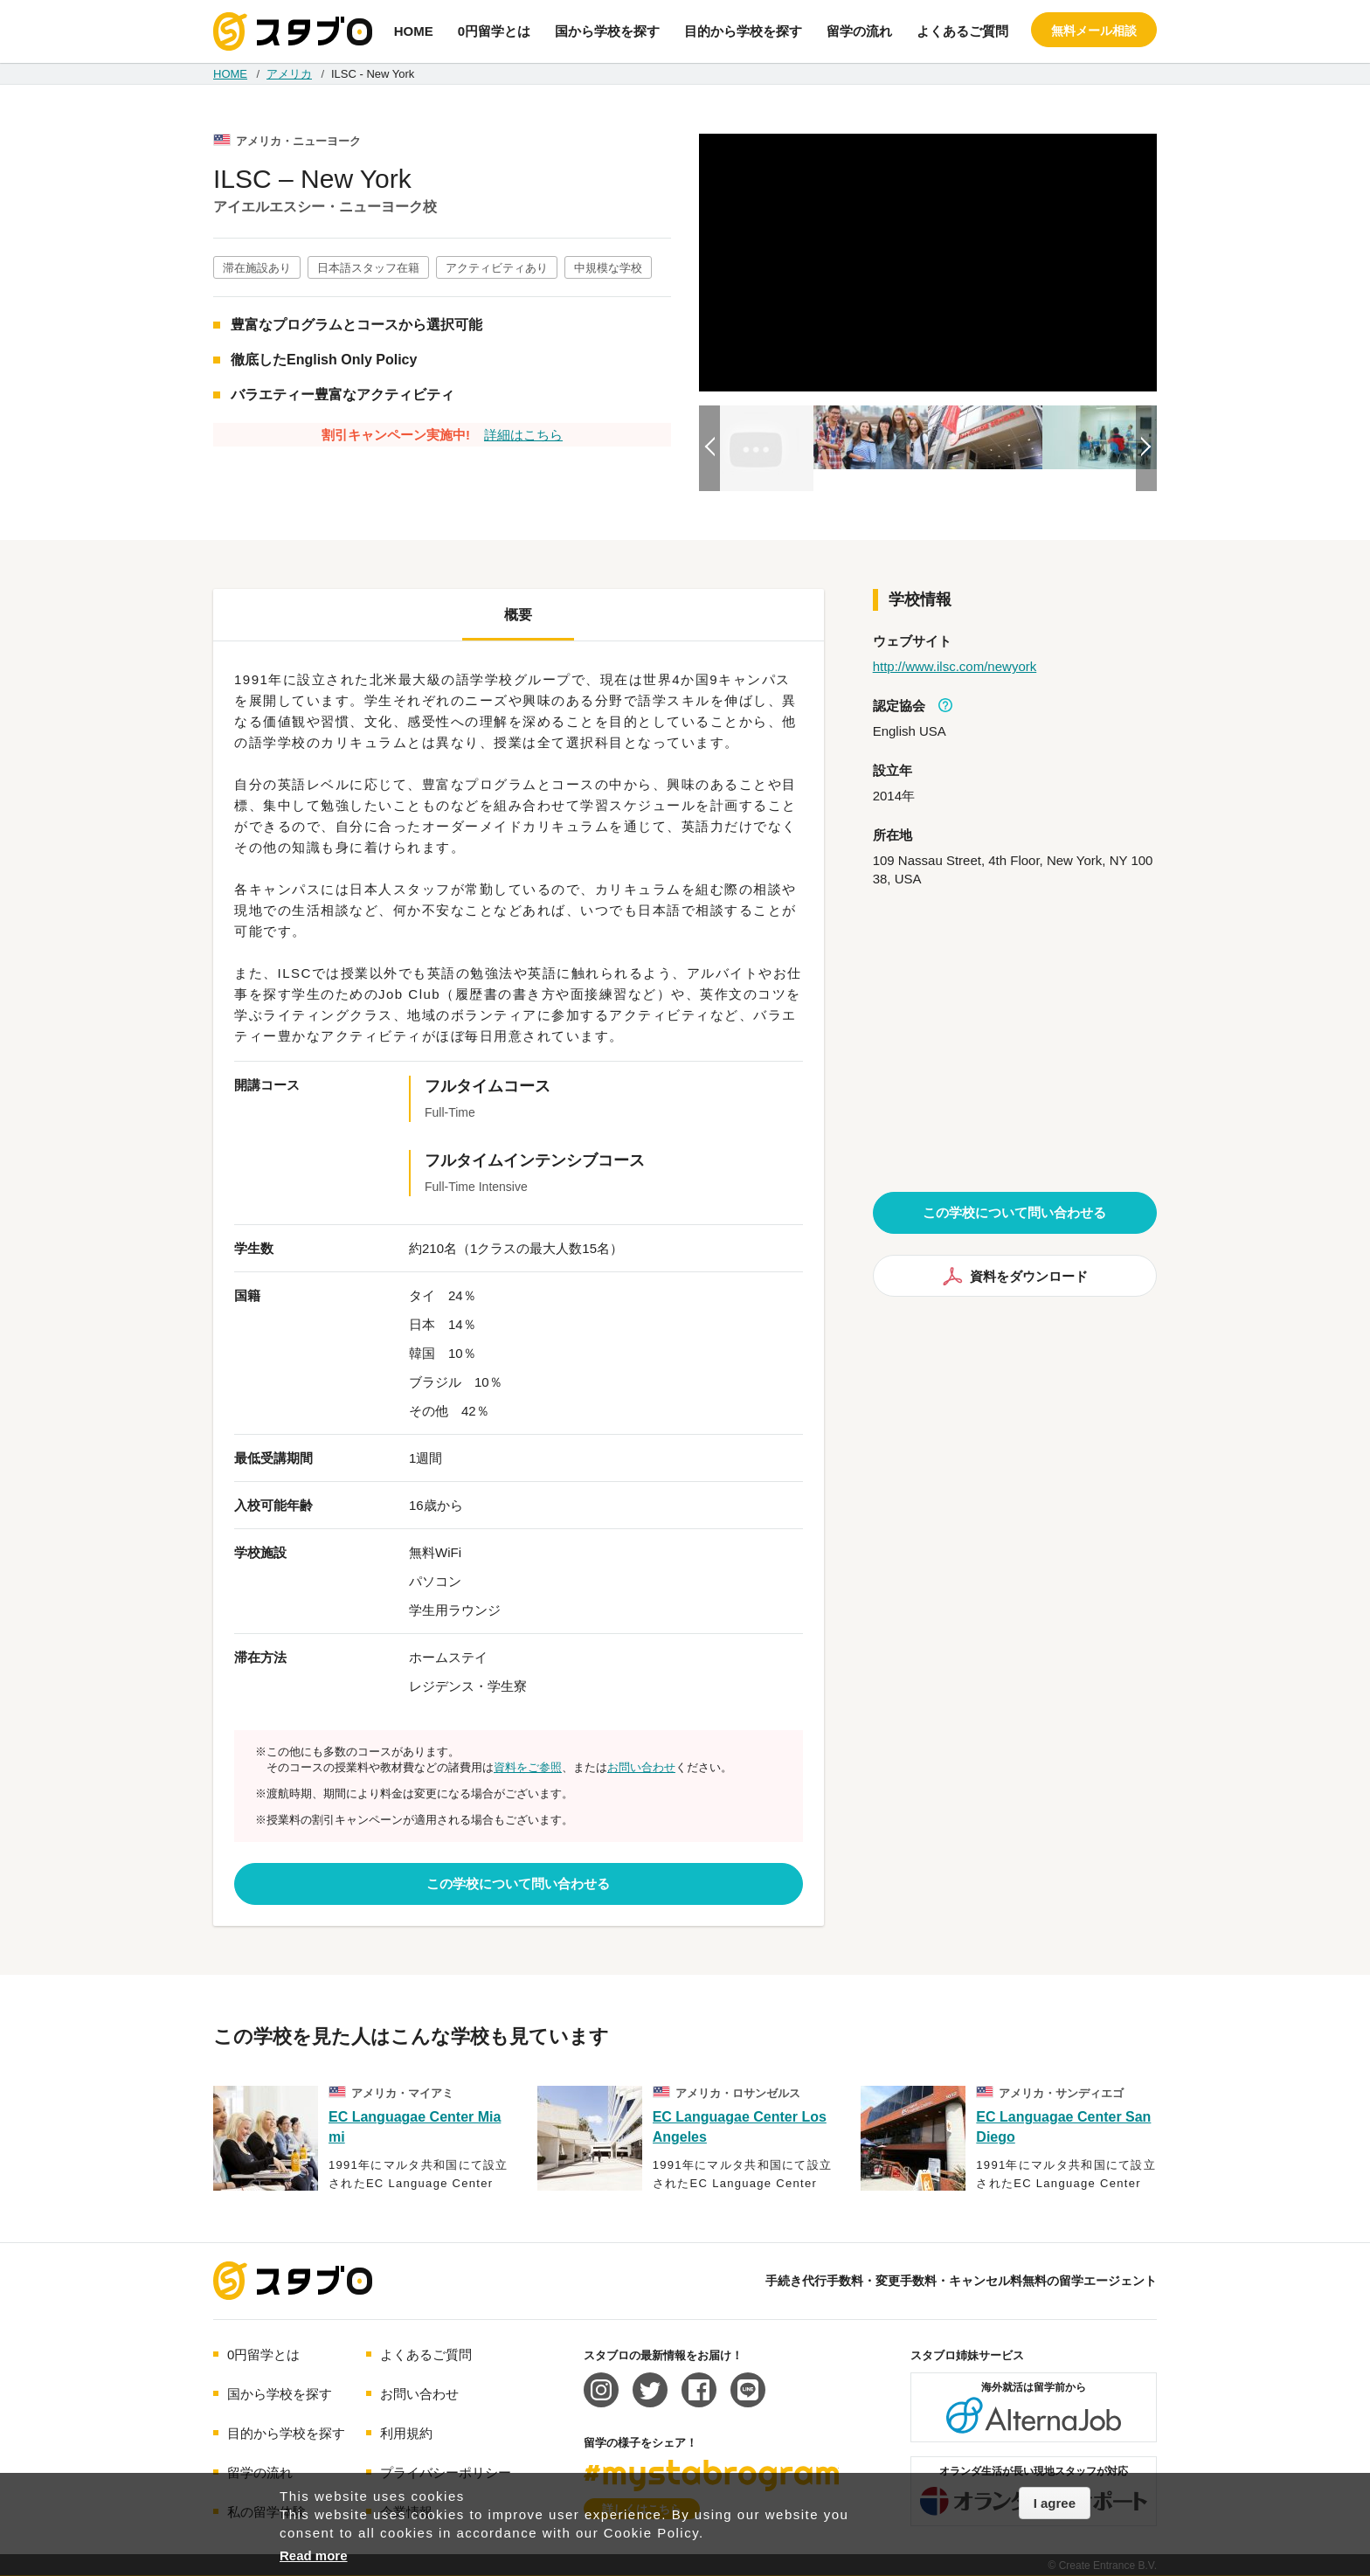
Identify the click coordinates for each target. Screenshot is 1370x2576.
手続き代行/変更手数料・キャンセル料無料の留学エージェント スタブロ (292, 31)
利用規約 (406, 2433)
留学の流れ (859, 31)
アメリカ (289, 73)
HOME (413, 31)
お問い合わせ (641, 1767)
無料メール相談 (1094, 31)
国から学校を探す (607, 31)
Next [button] (1146, 448)
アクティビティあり (497, 267)
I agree (1055, 2503)
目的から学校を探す (743, 31)
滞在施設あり (257, 267)
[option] (928, 262)
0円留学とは (494, 31)
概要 (518, 614)
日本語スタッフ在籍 (368, 267)
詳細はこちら (523, 434)
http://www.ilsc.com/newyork (955, 666)
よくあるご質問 (962, 31)
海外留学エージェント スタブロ (292, 2280)
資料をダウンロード (1015, 1275)
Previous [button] (709, 448)
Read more (314, 2555)
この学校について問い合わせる (518, 1883)
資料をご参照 (528, 1767)
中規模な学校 (608, 267)
